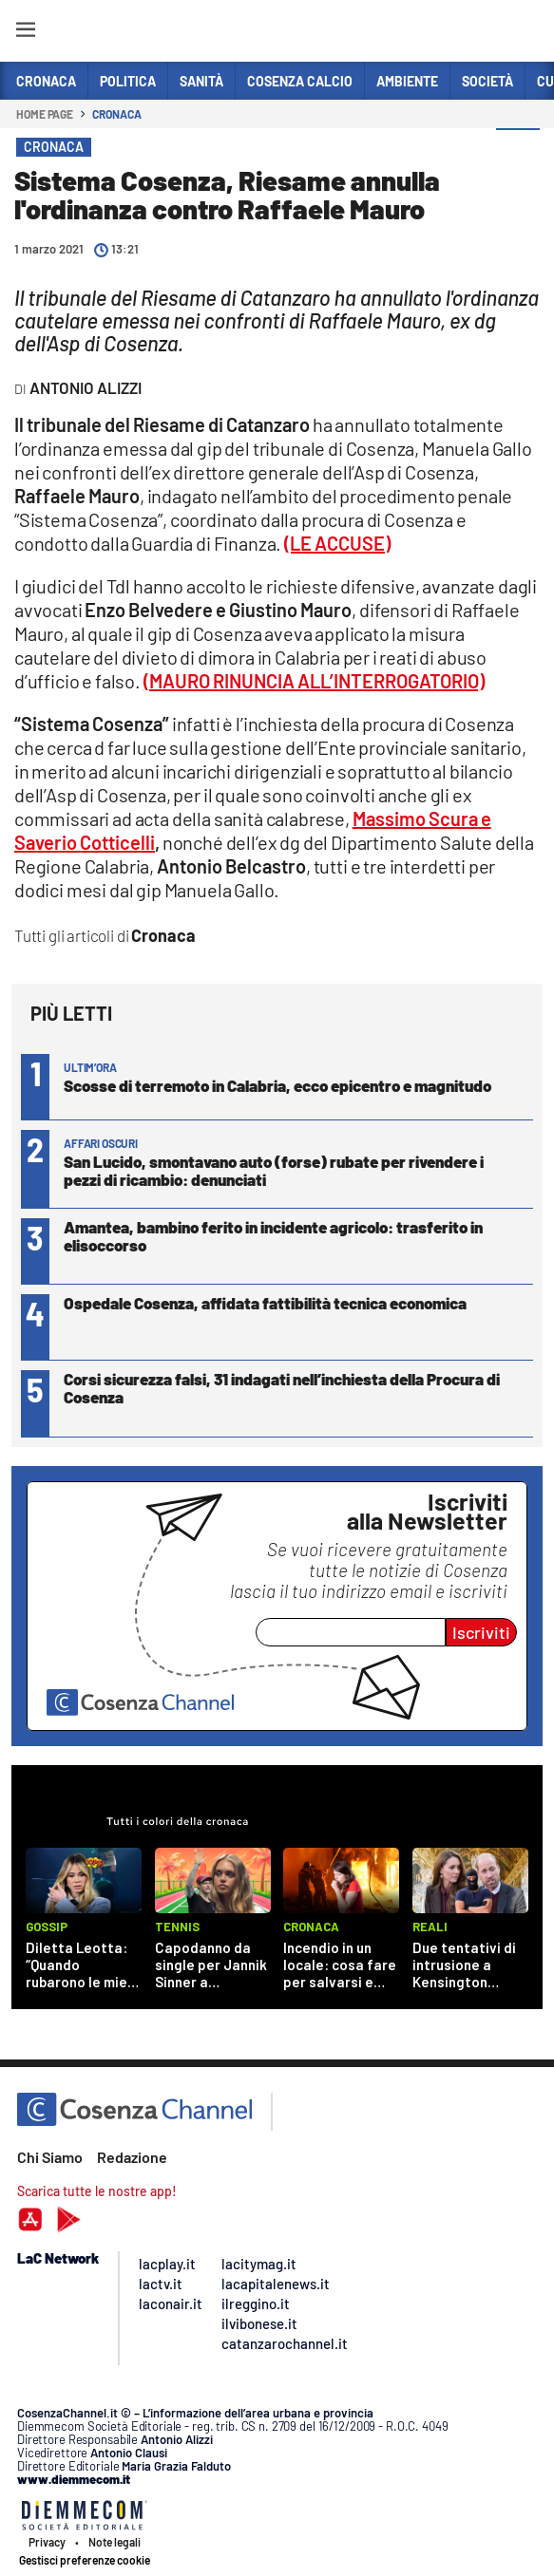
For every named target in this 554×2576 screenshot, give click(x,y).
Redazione (132, 2157)
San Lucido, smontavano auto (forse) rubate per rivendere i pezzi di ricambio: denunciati (274, 1170)
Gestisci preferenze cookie (84, 2560)
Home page (44, 114)
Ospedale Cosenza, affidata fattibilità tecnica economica (265, 1302)
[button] (518, 151)
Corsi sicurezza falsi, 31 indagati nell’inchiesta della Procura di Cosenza (282, 1387)
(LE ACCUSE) (337, 543)
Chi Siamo (50, 2157)
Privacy (47, 2541)
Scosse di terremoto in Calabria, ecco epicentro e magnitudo (277, 1085)
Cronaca (116, 114)
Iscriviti (481, 1632)
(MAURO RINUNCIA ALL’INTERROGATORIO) (314, 680)
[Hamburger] (25, 33)
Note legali (114, 2541)
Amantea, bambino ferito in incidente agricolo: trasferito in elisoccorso (273, 1235)
